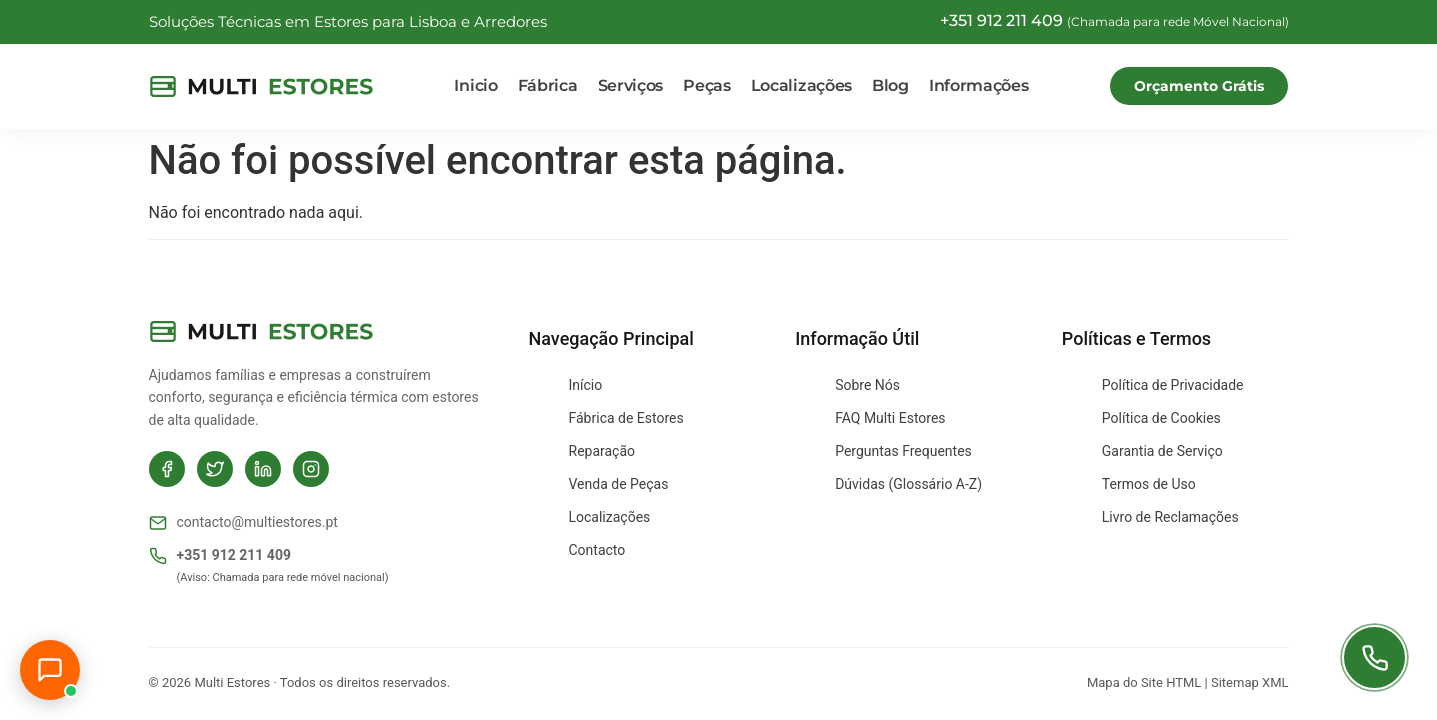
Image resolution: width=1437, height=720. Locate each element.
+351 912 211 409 (220, 556)
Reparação (602, 451)
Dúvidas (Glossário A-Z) (908, 484)
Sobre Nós (867, 385)
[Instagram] (311, 469)
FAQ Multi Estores (890, 418)
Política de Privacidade (1173, 385)
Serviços (631, 85)
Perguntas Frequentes (903, 451)
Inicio (475, 85)
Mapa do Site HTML (1144, 682)
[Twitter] (215, 469)
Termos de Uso (1149, 484)
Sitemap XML (1250, 682)
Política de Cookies (1161, 418)
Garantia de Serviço (1162, 451)
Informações (979, 85)
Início (586, 385)
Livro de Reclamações (1170, 517)
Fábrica (548, 85)
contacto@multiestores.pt (243, 523)
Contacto (597, 550)
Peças (707, 85)
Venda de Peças (619, 484)
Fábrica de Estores (626, 418)
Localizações (801, 85)
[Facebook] (167, 469)
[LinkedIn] (263, 469)
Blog (890, 85)
